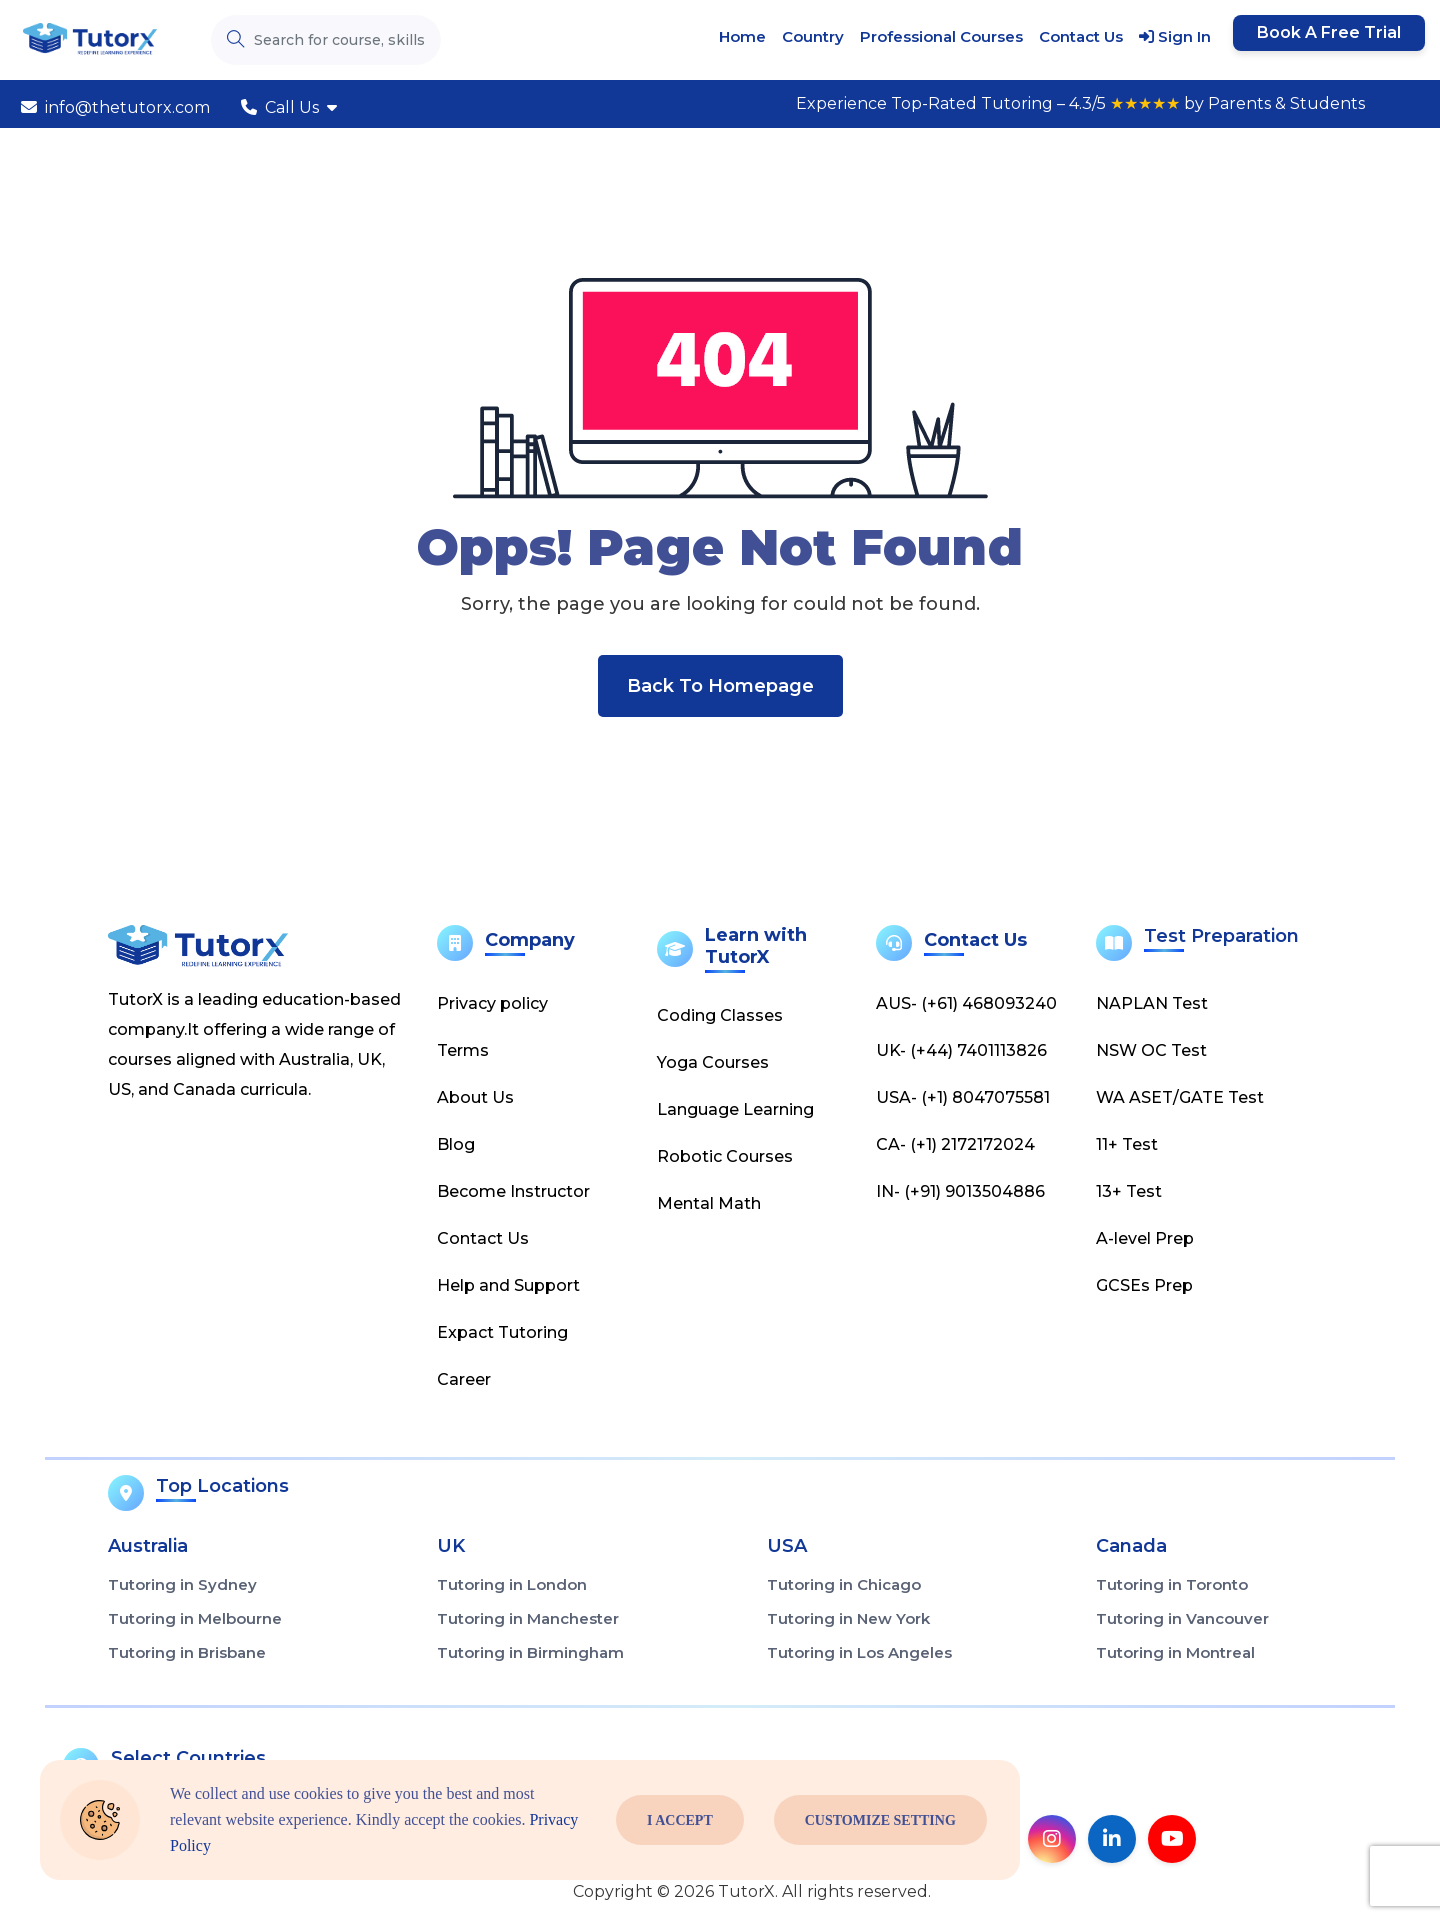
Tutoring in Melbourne (195, 1618)
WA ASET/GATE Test (1180, 1097)
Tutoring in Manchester (528, 1618)
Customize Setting (880, 1820)
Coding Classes (720, 1015)
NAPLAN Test (1152, 1003)
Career (464, 1379)
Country (813, 36)
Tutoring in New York (848, 1618)
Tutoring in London (512, 1584)
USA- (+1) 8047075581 (963, 1097)
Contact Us (1081, 36)
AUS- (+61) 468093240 (966, 1003)
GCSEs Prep (1144, 1285)
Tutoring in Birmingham (530, 1652)
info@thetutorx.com (115, 107)
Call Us (289, 107)
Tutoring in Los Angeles (859, 1652)
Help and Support (508, 1285)
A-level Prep (1145, 1238)
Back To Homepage (720, 686)
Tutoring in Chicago (844, 1584)
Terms (463, 1050)
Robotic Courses (725, 1156)
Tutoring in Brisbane (187, 1652)
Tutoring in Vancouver (1182, 1618)
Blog (456, 1144)
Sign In (1175, 36)
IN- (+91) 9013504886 (960, 1191)
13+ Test (1129, 1191)
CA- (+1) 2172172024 (955, 1144)
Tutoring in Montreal (1175, 1652)
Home (742, 36)
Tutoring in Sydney (182, 1584)
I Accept (680, 1820)
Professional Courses (941, 36)
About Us (475, 1097)
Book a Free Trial (1329, 32)
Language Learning (735, 1109)
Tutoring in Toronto (1172, 1584)
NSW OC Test (1151, 1050)
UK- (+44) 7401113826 (961, 1050)
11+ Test (1127, 1144)
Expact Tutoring (502, 1332)
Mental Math (709, 1203)
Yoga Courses (713, 1062)
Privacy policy (492, 1003)
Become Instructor (513, 1191)
